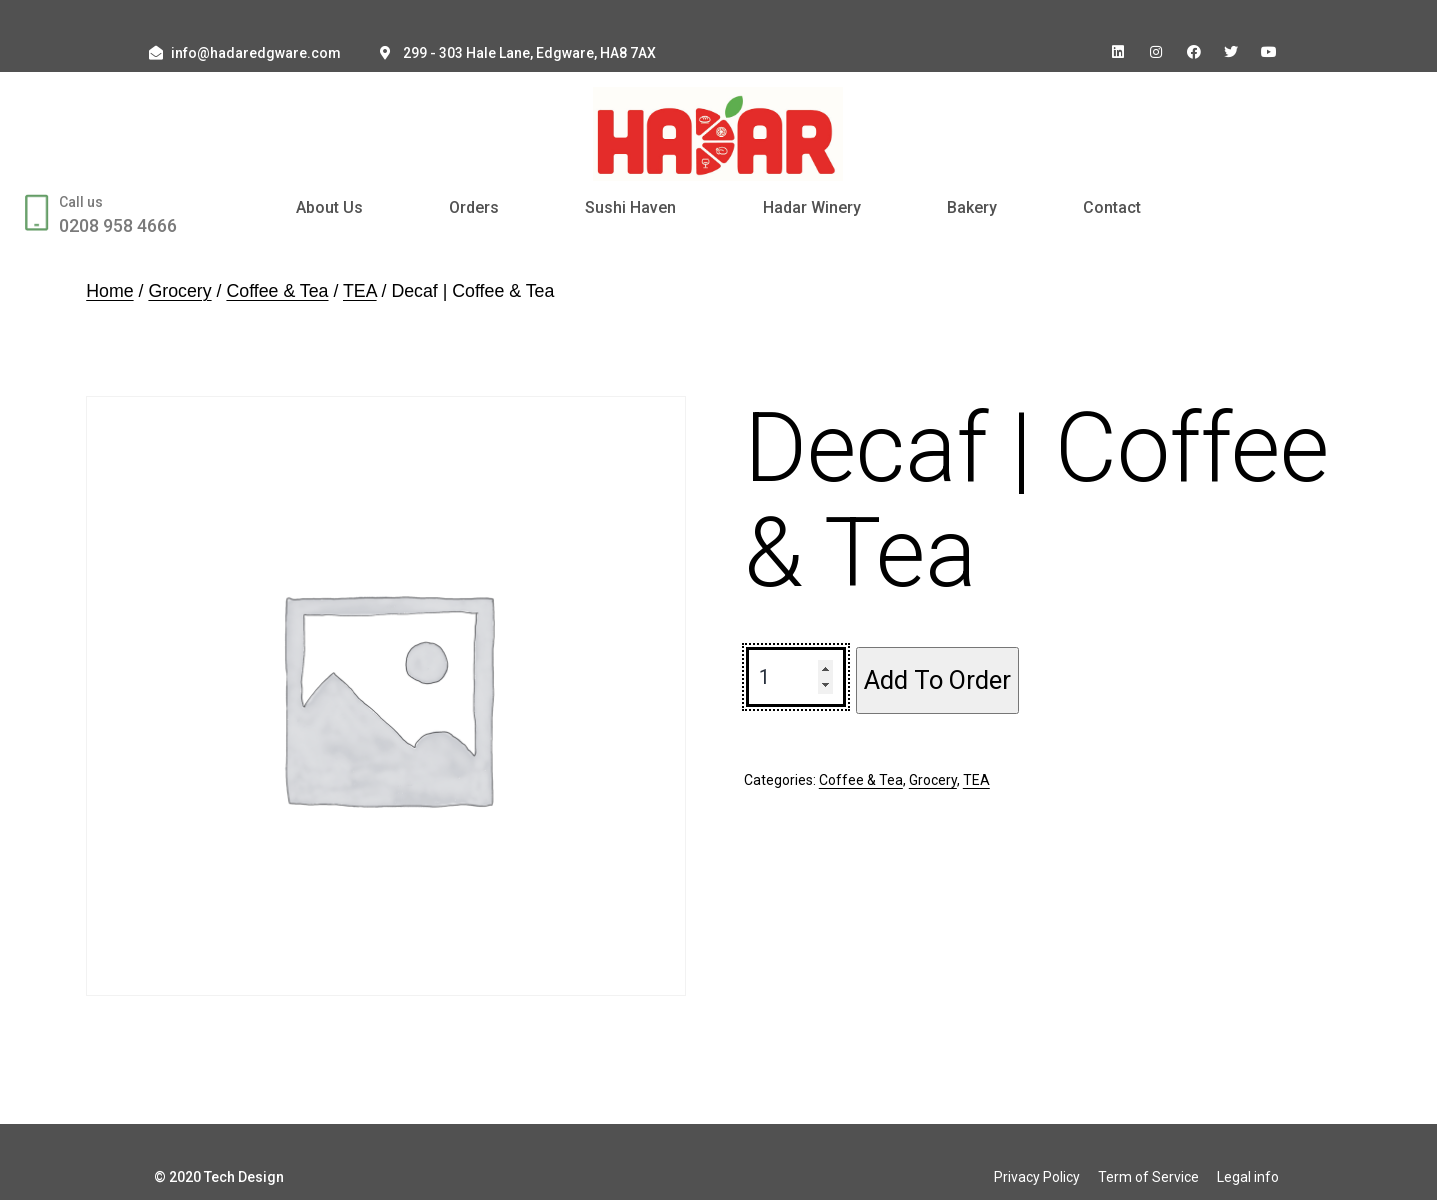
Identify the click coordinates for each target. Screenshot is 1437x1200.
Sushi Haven (630, 207)
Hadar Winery (812, 207)
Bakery (972, 207)
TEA (360, 291)
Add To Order (937, 680)
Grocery (179, 291)
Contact (1112, 207)
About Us (329, 207)
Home (109, 291)
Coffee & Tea (277, 291)
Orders (474, 207)
